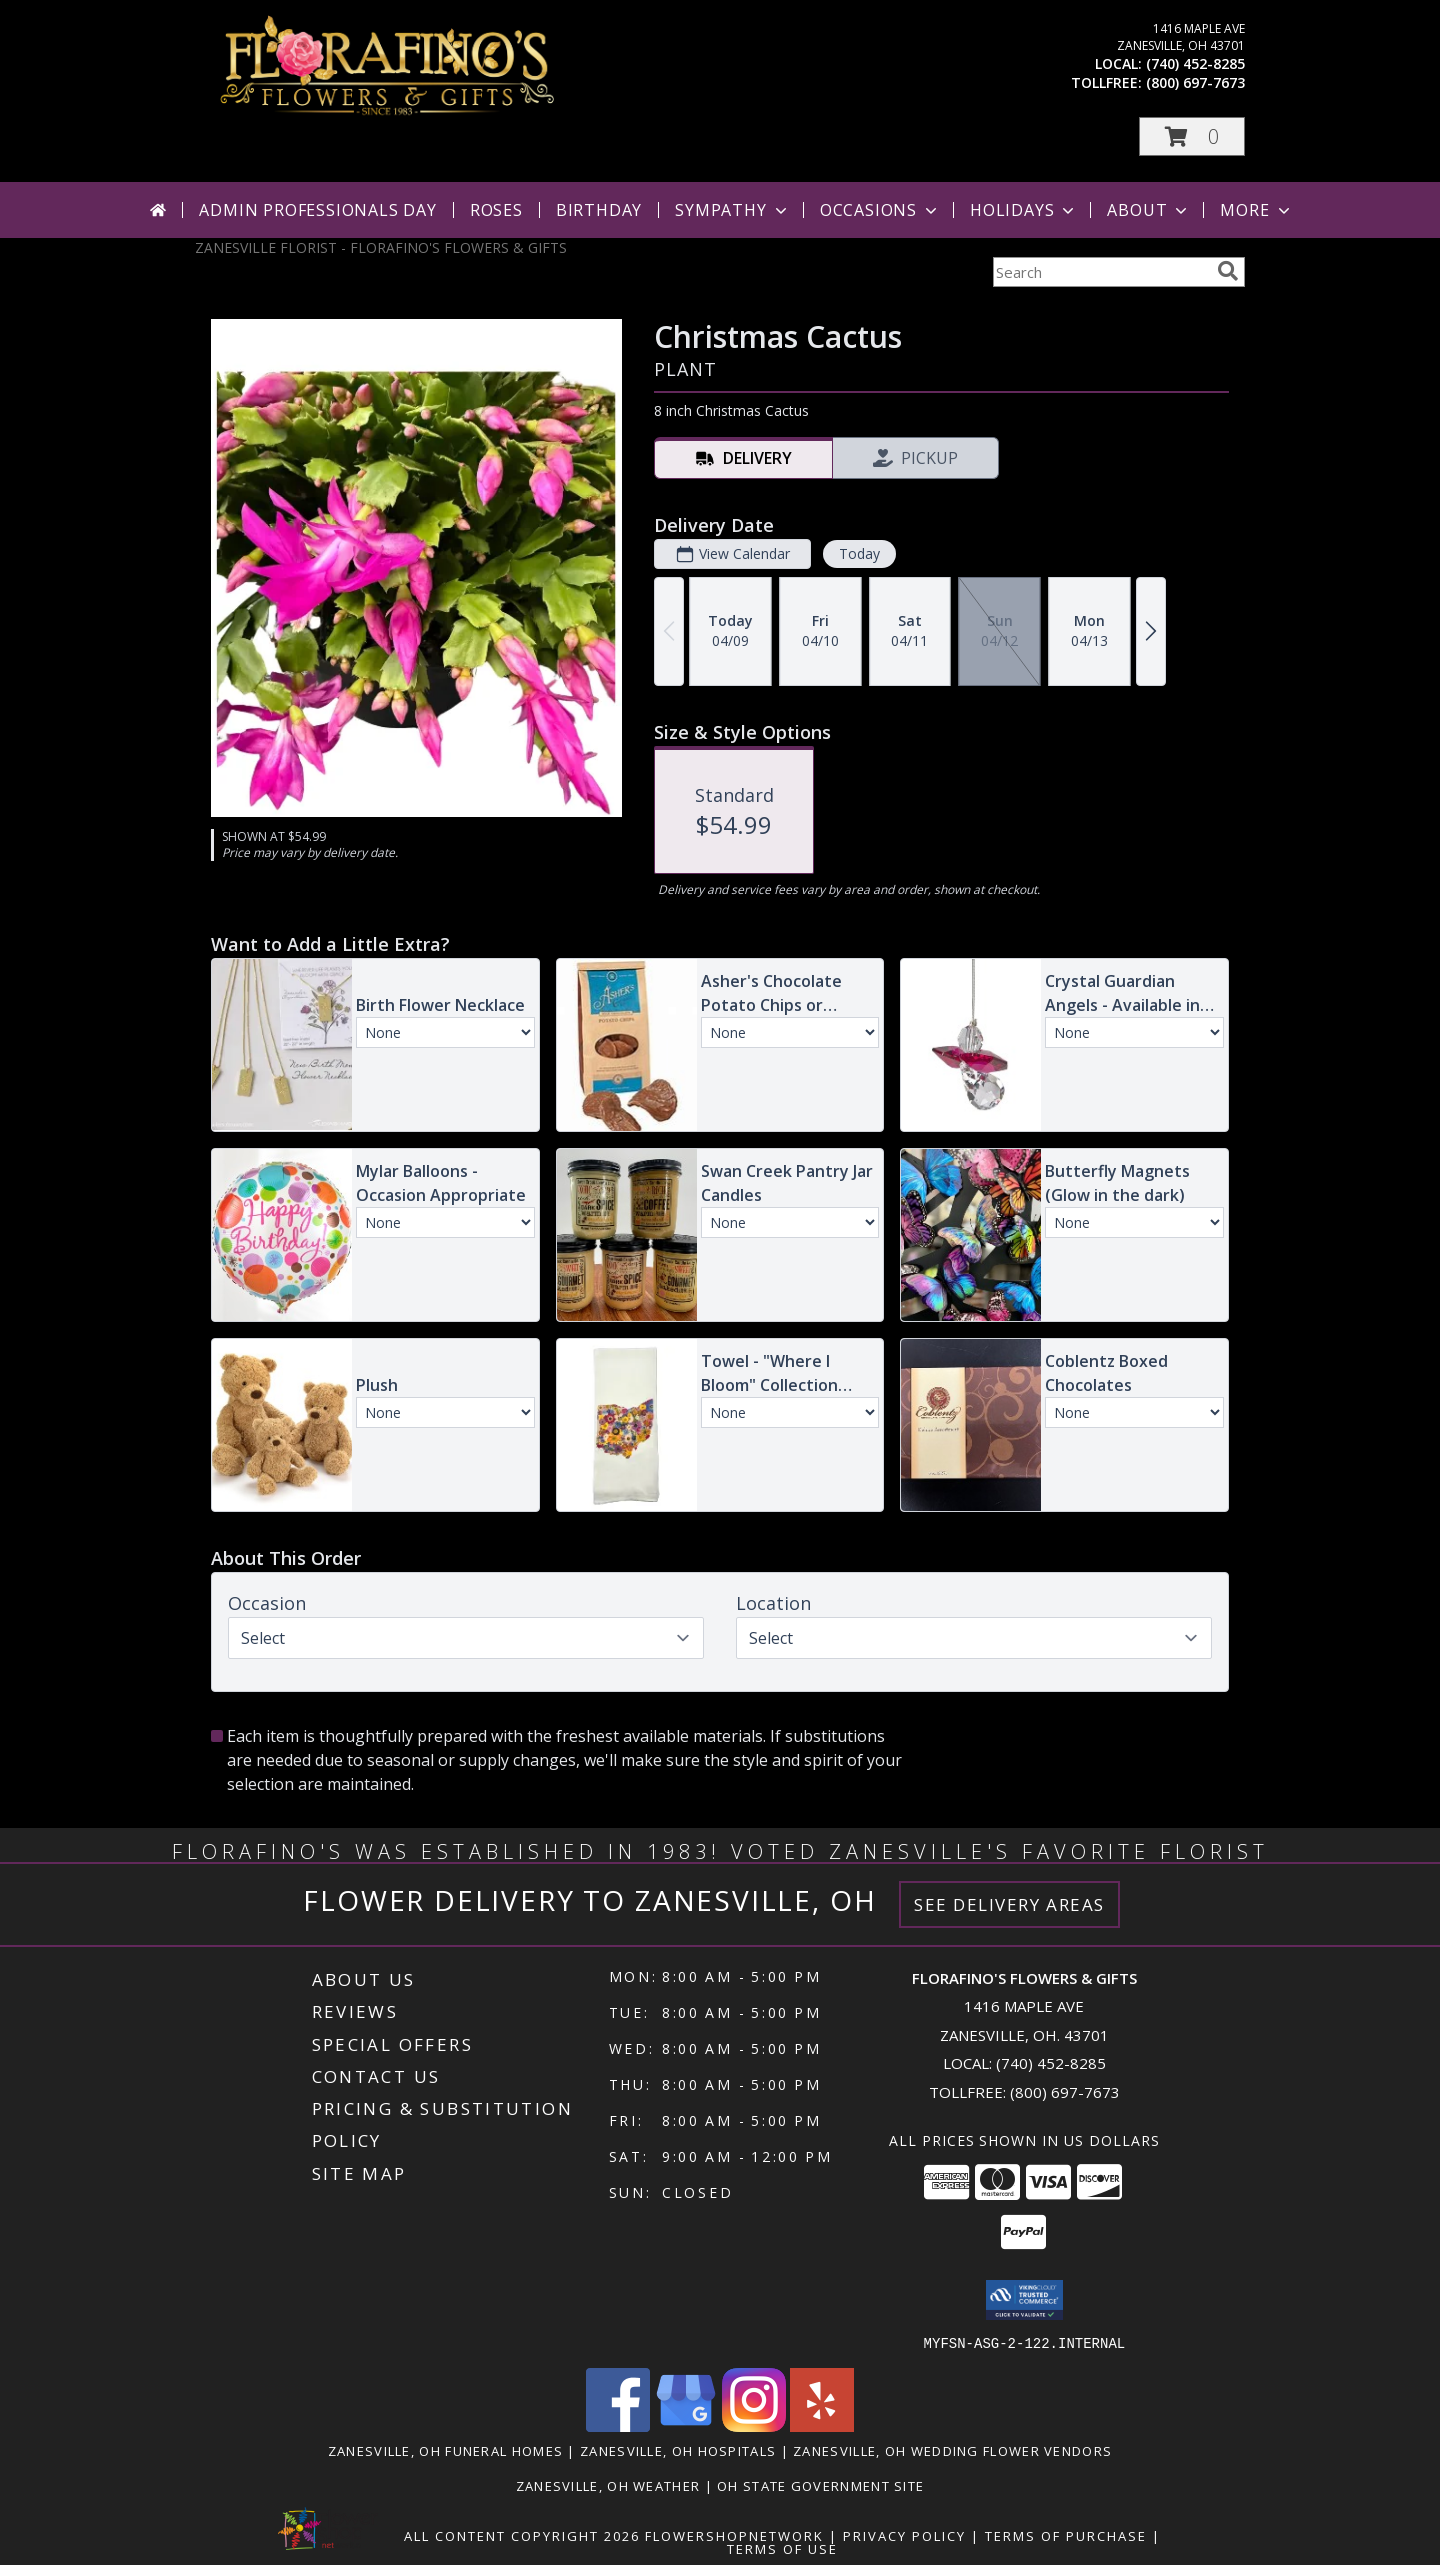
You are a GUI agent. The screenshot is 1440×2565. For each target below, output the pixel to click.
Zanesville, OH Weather (608, 2485)
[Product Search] (1101, 272)
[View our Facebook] (618, 2425)
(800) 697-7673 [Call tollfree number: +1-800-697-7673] (1195, 82)
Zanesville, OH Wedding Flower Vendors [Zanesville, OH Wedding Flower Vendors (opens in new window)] (952, 2450)
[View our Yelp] (822, 2425)
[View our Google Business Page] (686, 2425)
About (1149, 210)
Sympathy (732, 210)
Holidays (1024, 210)
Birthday (599, 210)
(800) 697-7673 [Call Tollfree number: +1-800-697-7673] (1065, 2092)
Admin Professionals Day (317, 210)
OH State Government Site (820, 2485)
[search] (1228, 271)
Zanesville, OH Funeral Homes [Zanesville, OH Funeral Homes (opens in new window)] (445, 2450)
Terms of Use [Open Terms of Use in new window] (782, 2548)
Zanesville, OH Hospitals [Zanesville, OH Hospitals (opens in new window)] (678, 2450)
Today (859, 553)
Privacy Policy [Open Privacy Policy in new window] (904, 2535)
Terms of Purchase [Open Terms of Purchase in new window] (1066, 2535)
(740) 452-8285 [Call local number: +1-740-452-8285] (1195, 63)
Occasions (880, 210)
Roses (496, 210)
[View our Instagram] (754, 2425)
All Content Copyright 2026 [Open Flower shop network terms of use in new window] (522, 2535)
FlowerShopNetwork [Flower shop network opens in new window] (734, 2535)
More (1256, 210)
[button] (1192, 136)
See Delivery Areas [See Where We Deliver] (1009, 1904)
